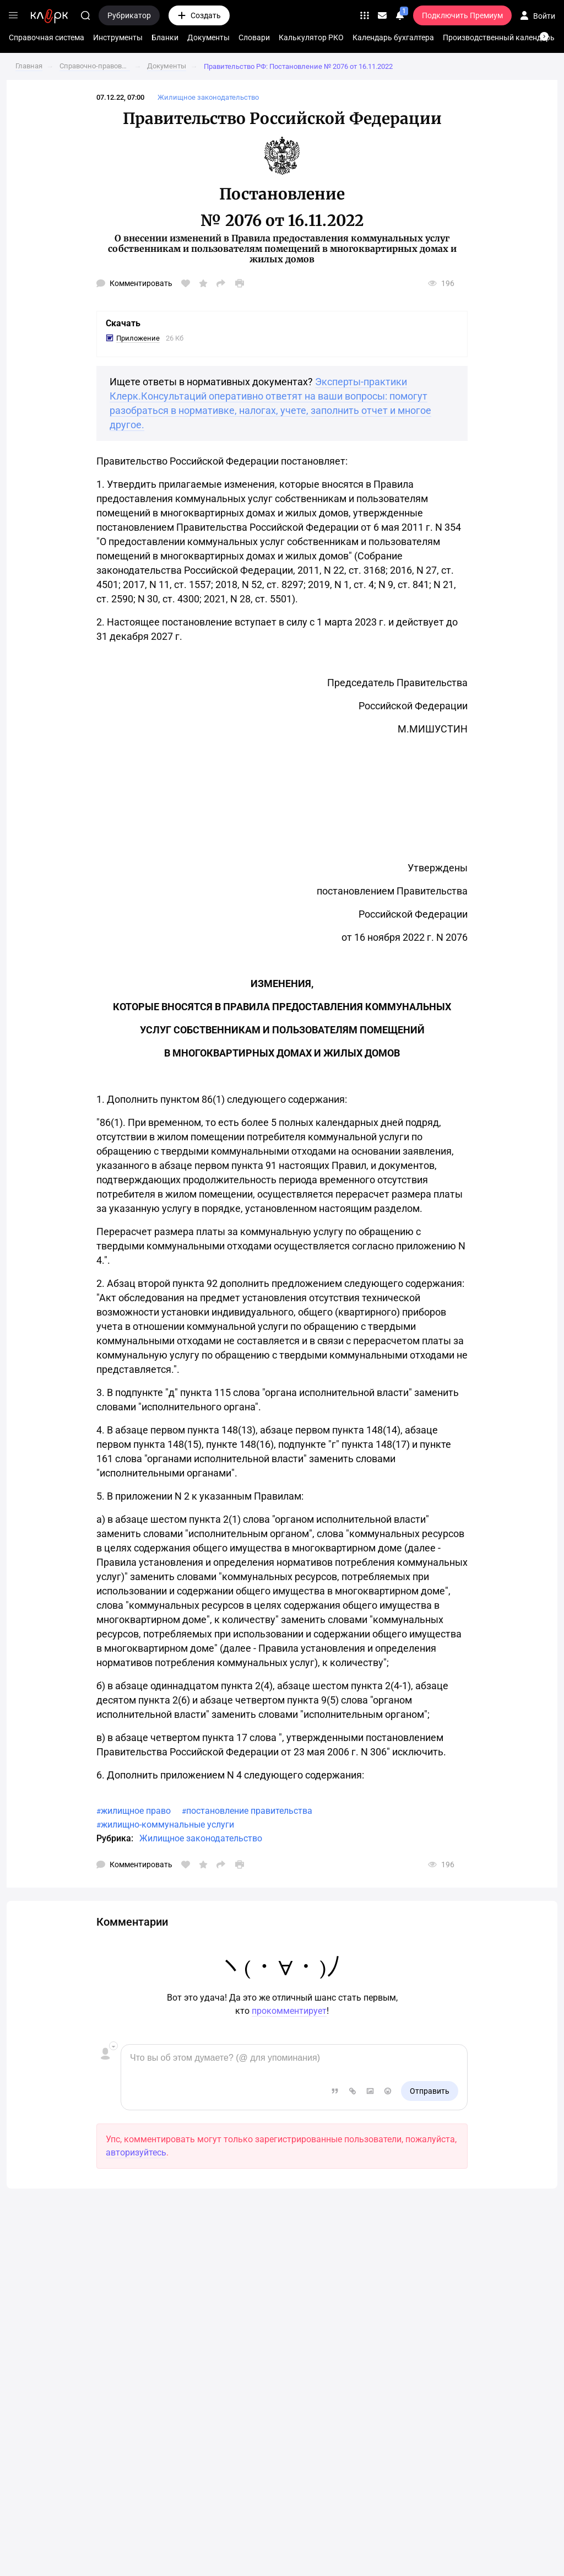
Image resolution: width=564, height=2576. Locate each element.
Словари (254, 37)
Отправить (429, 2091)
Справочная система (46, 37)
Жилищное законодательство (200, 1838)
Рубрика (113, 1838)
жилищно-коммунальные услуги (167, 1824)
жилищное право (136, 1811)
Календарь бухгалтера (393, 37)
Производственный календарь (499, 37)
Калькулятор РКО (311, 37)
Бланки (164, 37)
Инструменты (118, 37)
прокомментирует (289, 2011)
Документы (208, 37)
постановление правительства (249, 1811)
